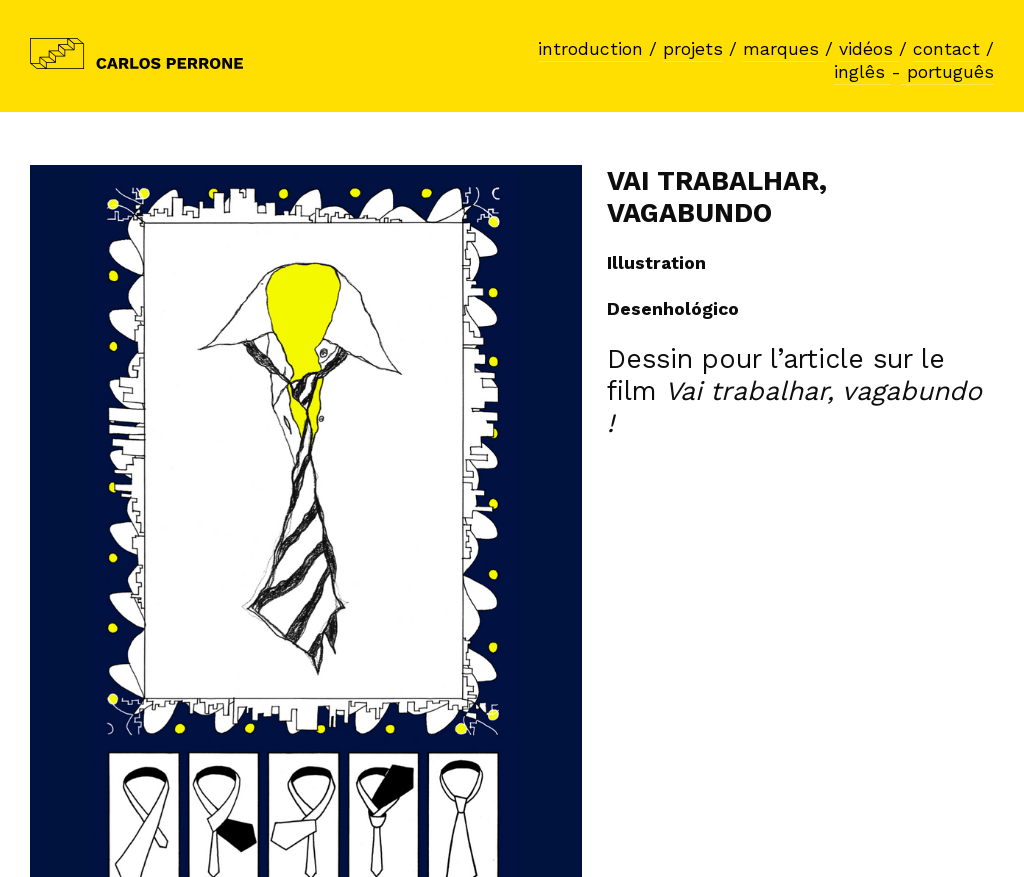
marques (784, 49)
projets (693, 49)
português (947, 72)
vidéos (869, 49)
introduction (593, 49)
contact (949, 49)
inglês (862, 72)
